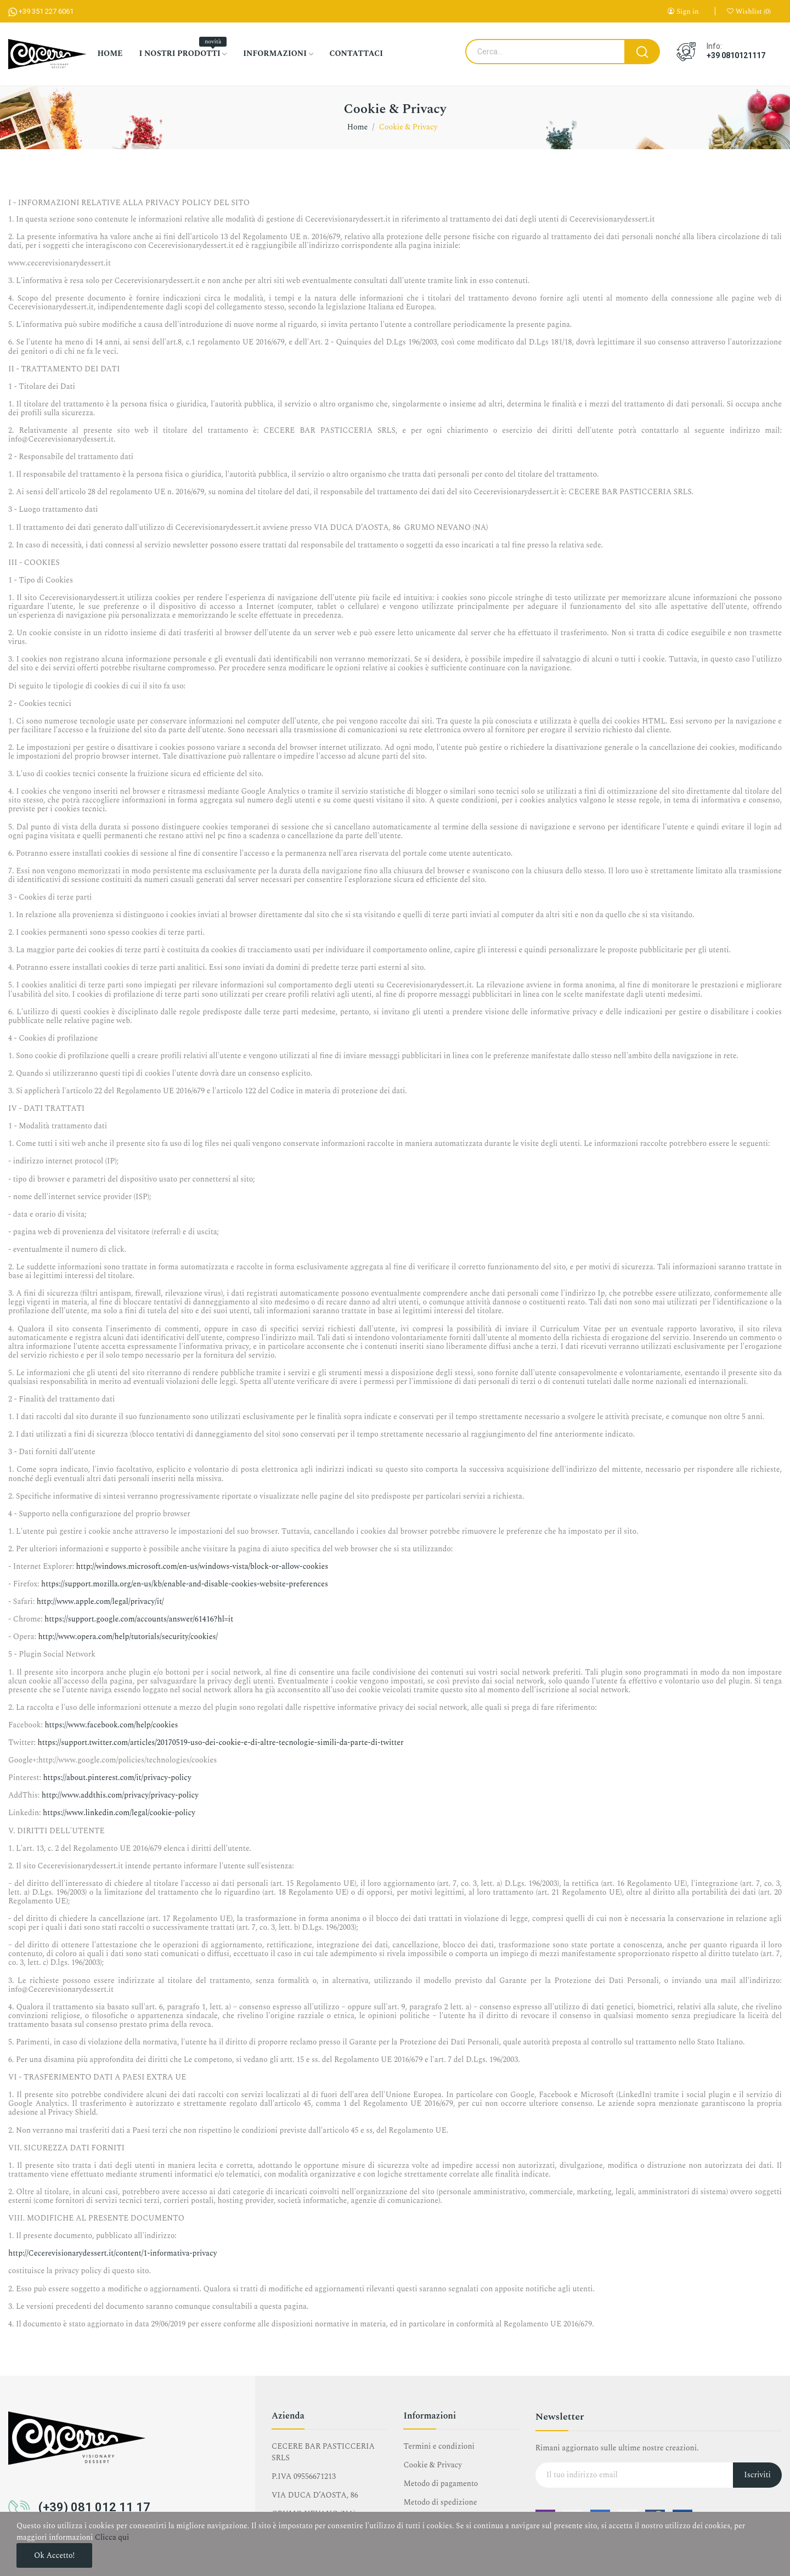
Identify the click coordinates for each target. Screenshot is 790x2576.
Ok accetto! (54, 2555)
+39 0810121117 (736, 55)
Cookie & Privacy (432, 2465)
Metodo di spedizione (440, 2502)
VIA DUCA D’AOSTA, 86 (315, 2495)
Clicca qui (112, 2537)
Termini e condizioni (438, 2446)
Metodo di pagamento (440, 2483)
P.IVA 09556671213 (304, 2476)
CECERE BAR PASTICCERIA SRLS (323, 2452)
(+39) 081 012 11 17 (94, 2507)
